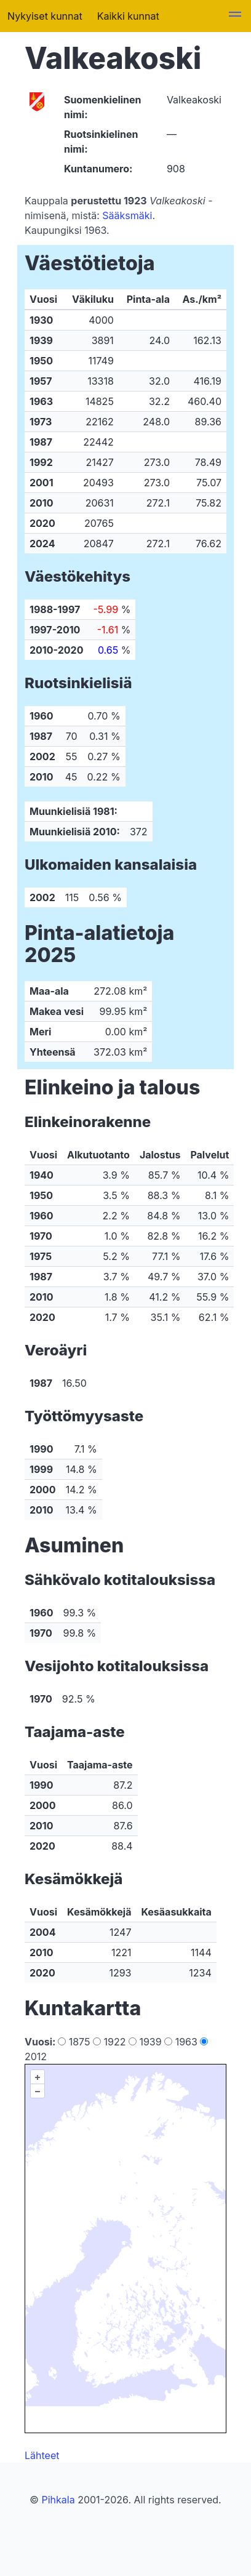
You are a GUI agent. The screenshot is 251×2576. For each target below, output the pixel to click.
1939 (146, 2042)
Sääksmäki (127, 215)
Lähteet (42, 2455)
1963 (182, 2042)
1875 (75, 2042)
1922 (111, 2042)
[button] (235, 16)
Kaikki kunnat (128, 16)
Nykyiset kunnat (44, 16)
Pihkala (57, 2500)
